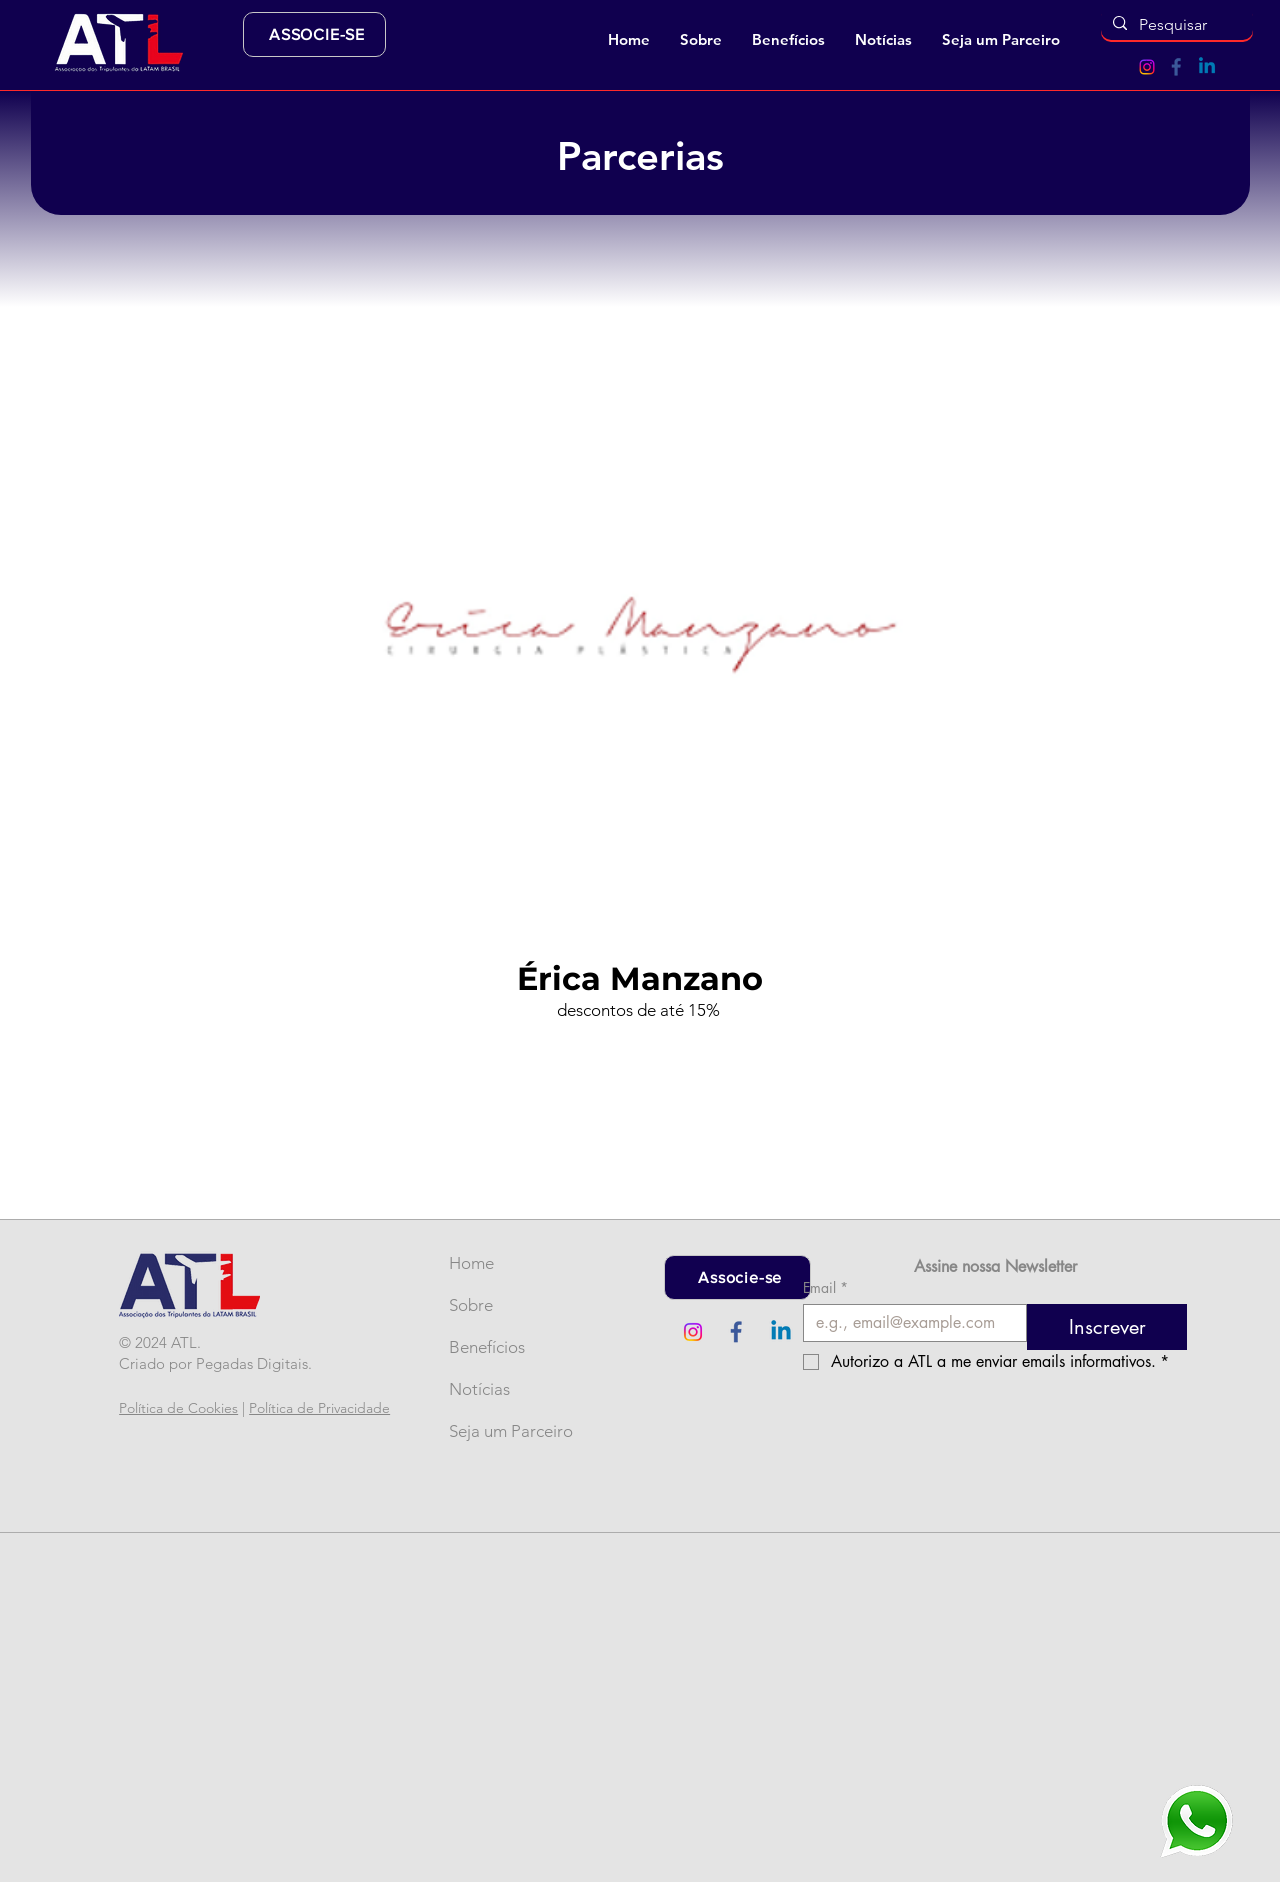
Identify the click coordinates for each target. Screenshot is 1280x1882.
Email (825, 1287)
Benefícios (482, 1347)
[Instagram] (1147, 67)
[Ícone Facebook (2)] (1177, 67)
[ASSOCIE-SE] (314, 34)
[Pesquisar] (1175, 25)
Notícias (479, 1389)
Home (471, 1263)
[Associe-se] (737, 1277)
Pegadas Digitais (252, 1363)
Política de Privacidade (319, 1408)
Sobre (471, 1305)
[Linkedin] (1207, 67)
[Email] (909, 1323)
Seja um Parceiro (482, 1431)
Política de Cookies (178, 1408)
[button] (701, 40)
